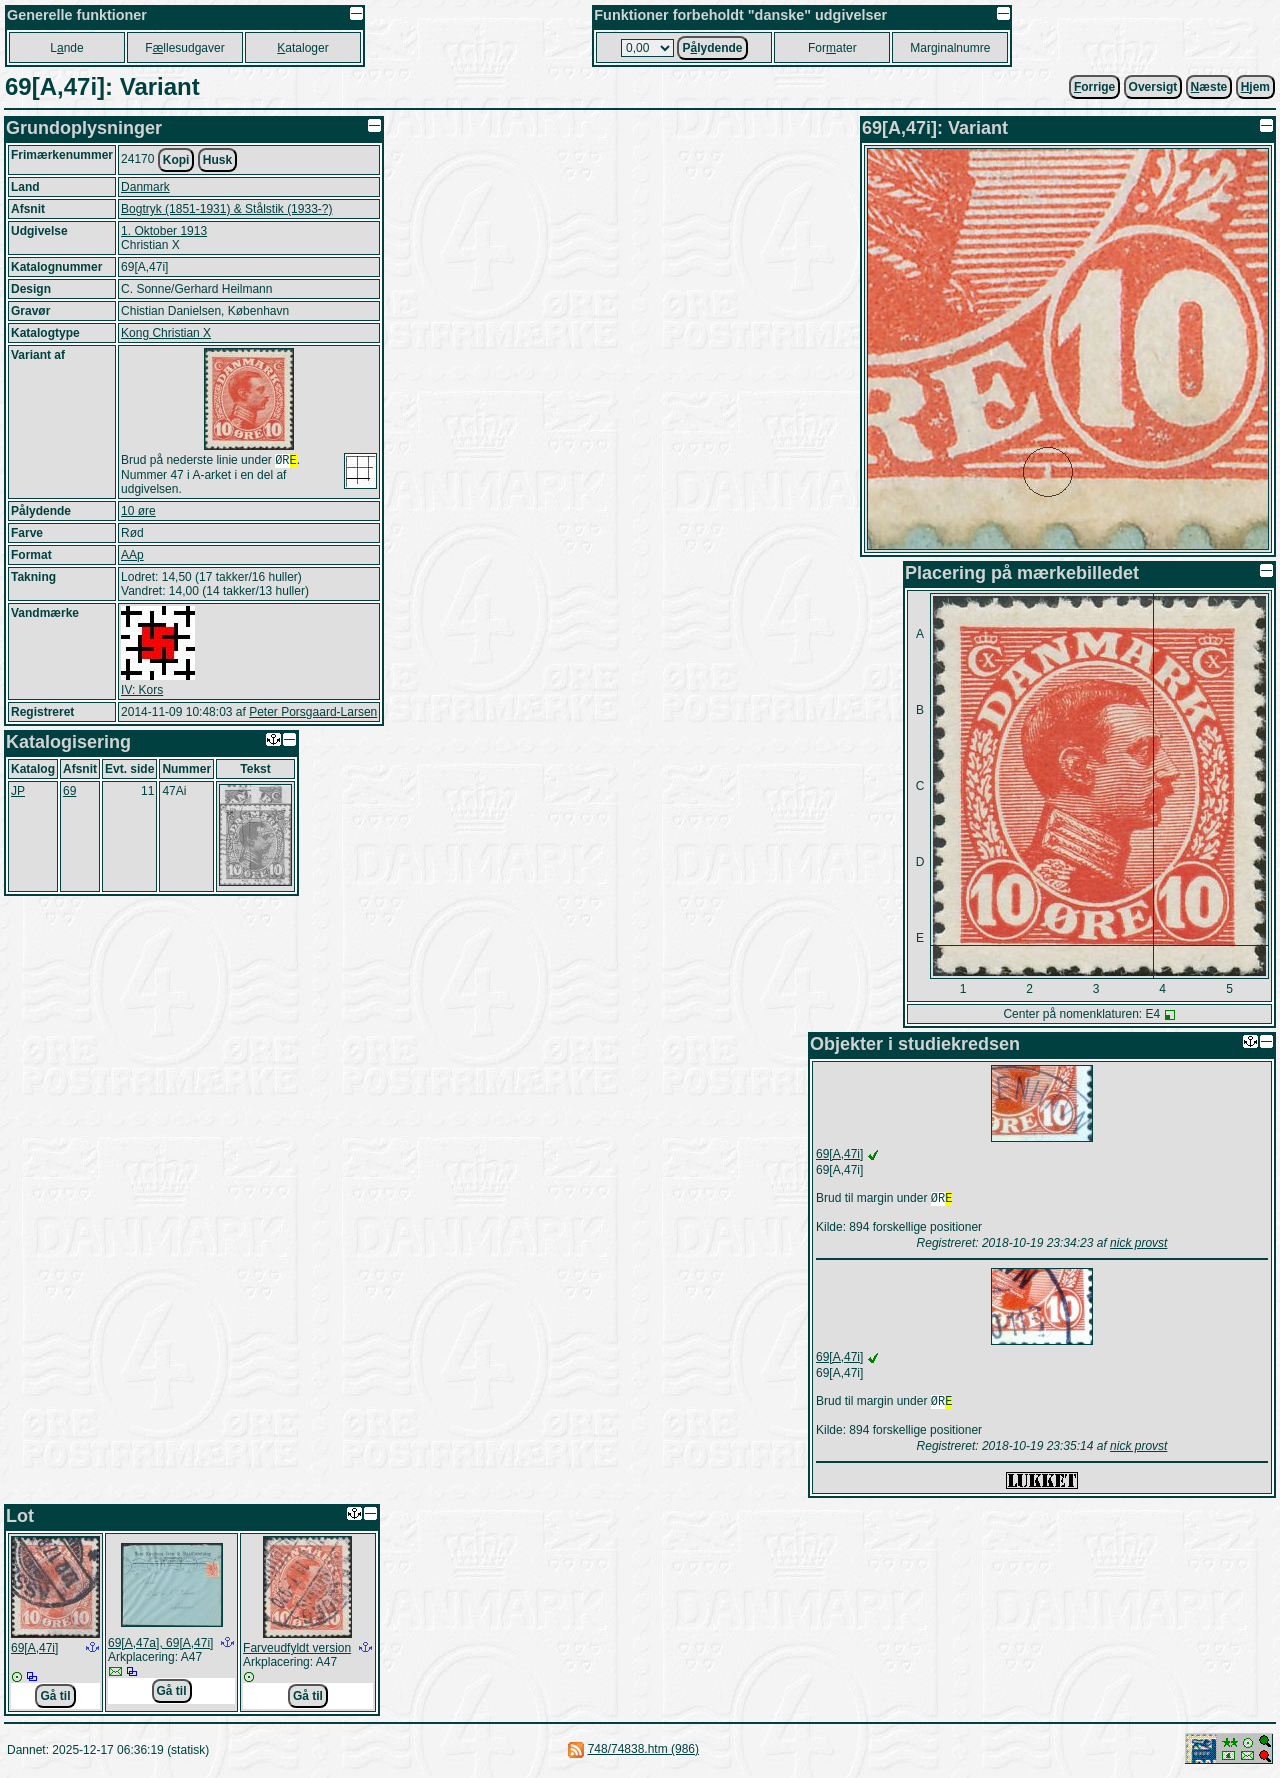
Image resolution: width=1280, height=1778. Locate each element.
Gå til (55, 1700)
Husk (217, 160)
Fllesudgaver (184, 48)
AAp (132, 557)
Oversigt (1153, 87)
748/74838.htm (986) (643, 1753)
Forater (832, 48)
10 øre (138, 513)
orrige (1094, 87)
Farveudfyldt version (297, 1652)
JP (18, 793)
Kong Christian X (166, 333)
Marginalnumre (950, 48)
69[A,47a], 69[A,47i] (160, 1647)
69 (69, 793)
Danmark (145, 187)
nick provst (1138, 1245)
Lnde (66, 48)
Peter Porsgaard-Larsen (313, 714)
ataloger (302, 48)
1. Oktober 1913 (164, 231)
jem (1255, 87)
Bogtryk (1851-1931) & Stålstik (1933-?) (226, 209)
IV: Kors (142, 692)
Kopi (176, 160)
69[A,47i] (839, 1154)
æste (1209, 87)
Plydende (712, 48)
